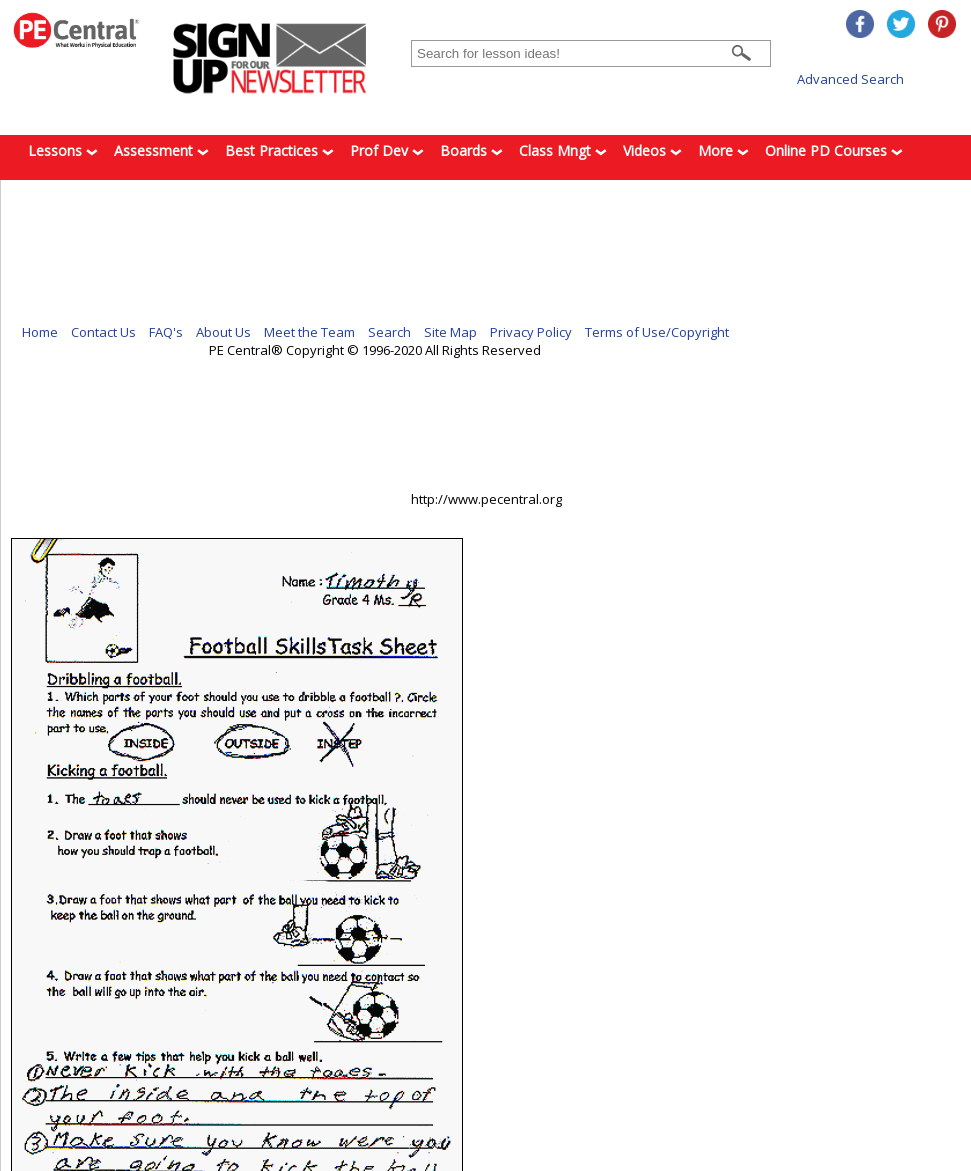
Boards (471, 150)
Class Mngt (563, 150)
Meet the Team (309, 332)
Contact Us (103, 332)
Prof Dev (387, 150)
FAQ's (166, 332)
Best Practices (279, 150)
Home (40, 332)
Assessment (161, 150)
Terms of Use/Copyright (657, 332)
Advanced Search (850, 79)
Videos (652, 150)
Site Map (450, 332)
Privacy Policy (531, 332)
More (723, 150)
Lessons (63, 150)
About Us (223, 332)
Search (389, 332)
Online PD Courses (834, 150)
